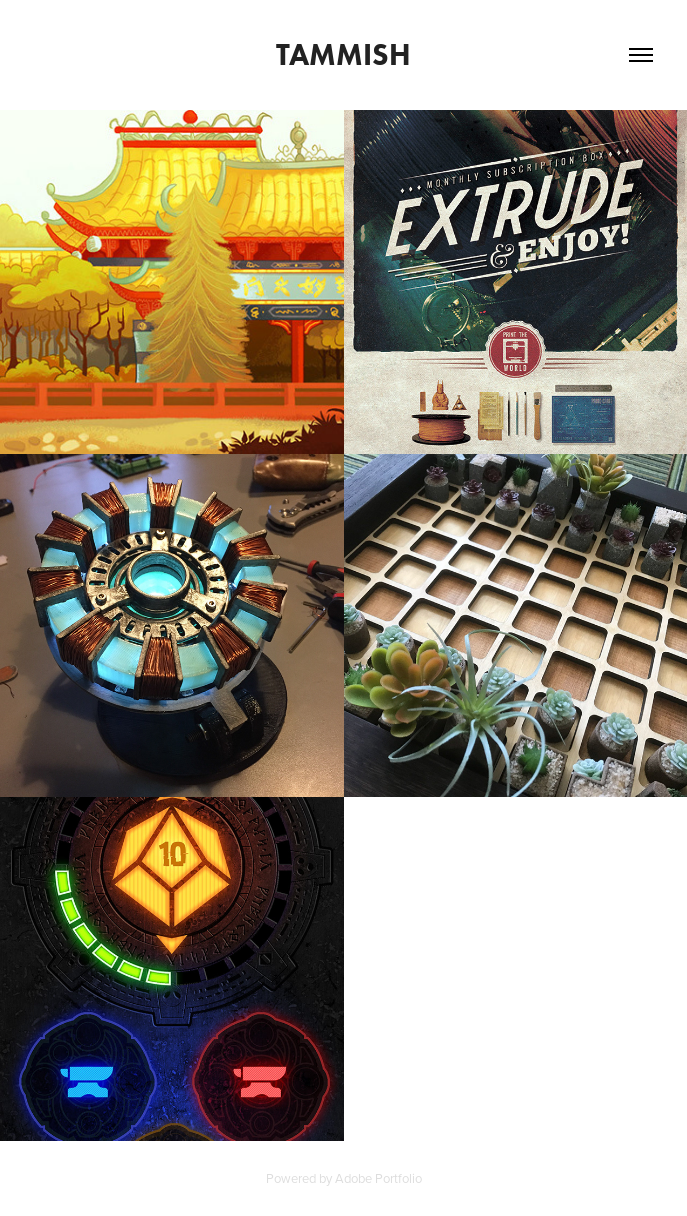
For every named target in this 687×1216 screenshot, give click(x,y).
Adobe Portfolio (378, 1178)
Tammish (343, 54)
